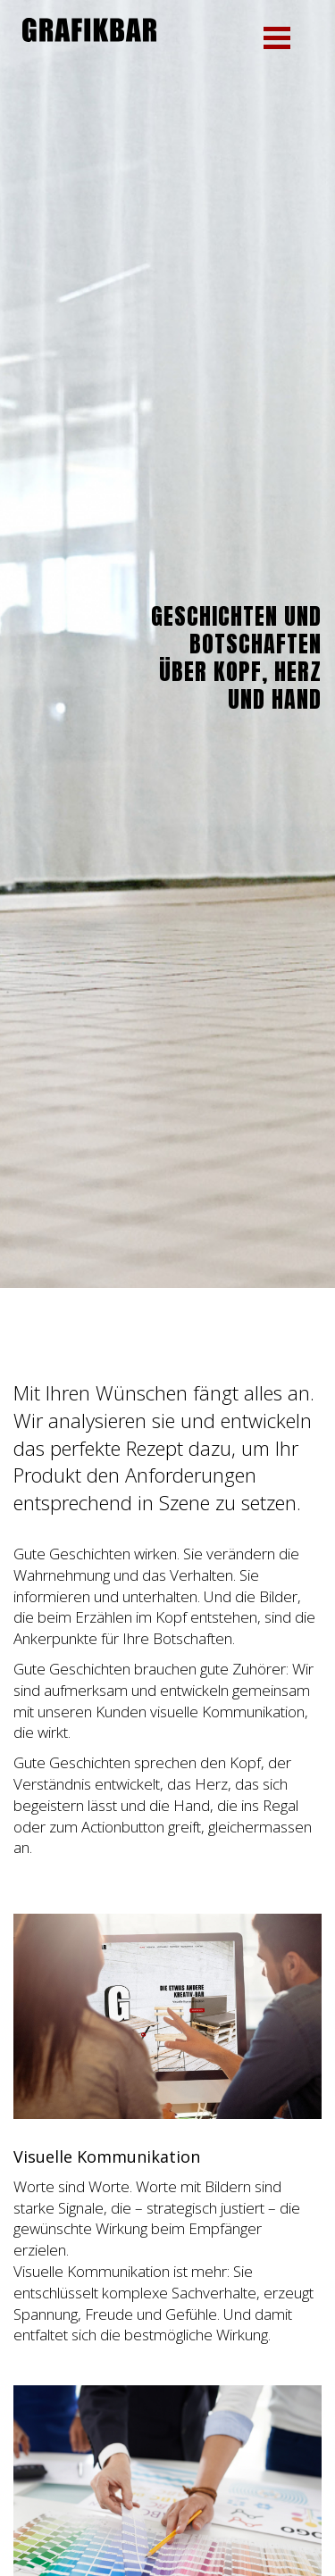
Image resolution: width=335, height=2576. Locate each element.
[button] (277, 38)
